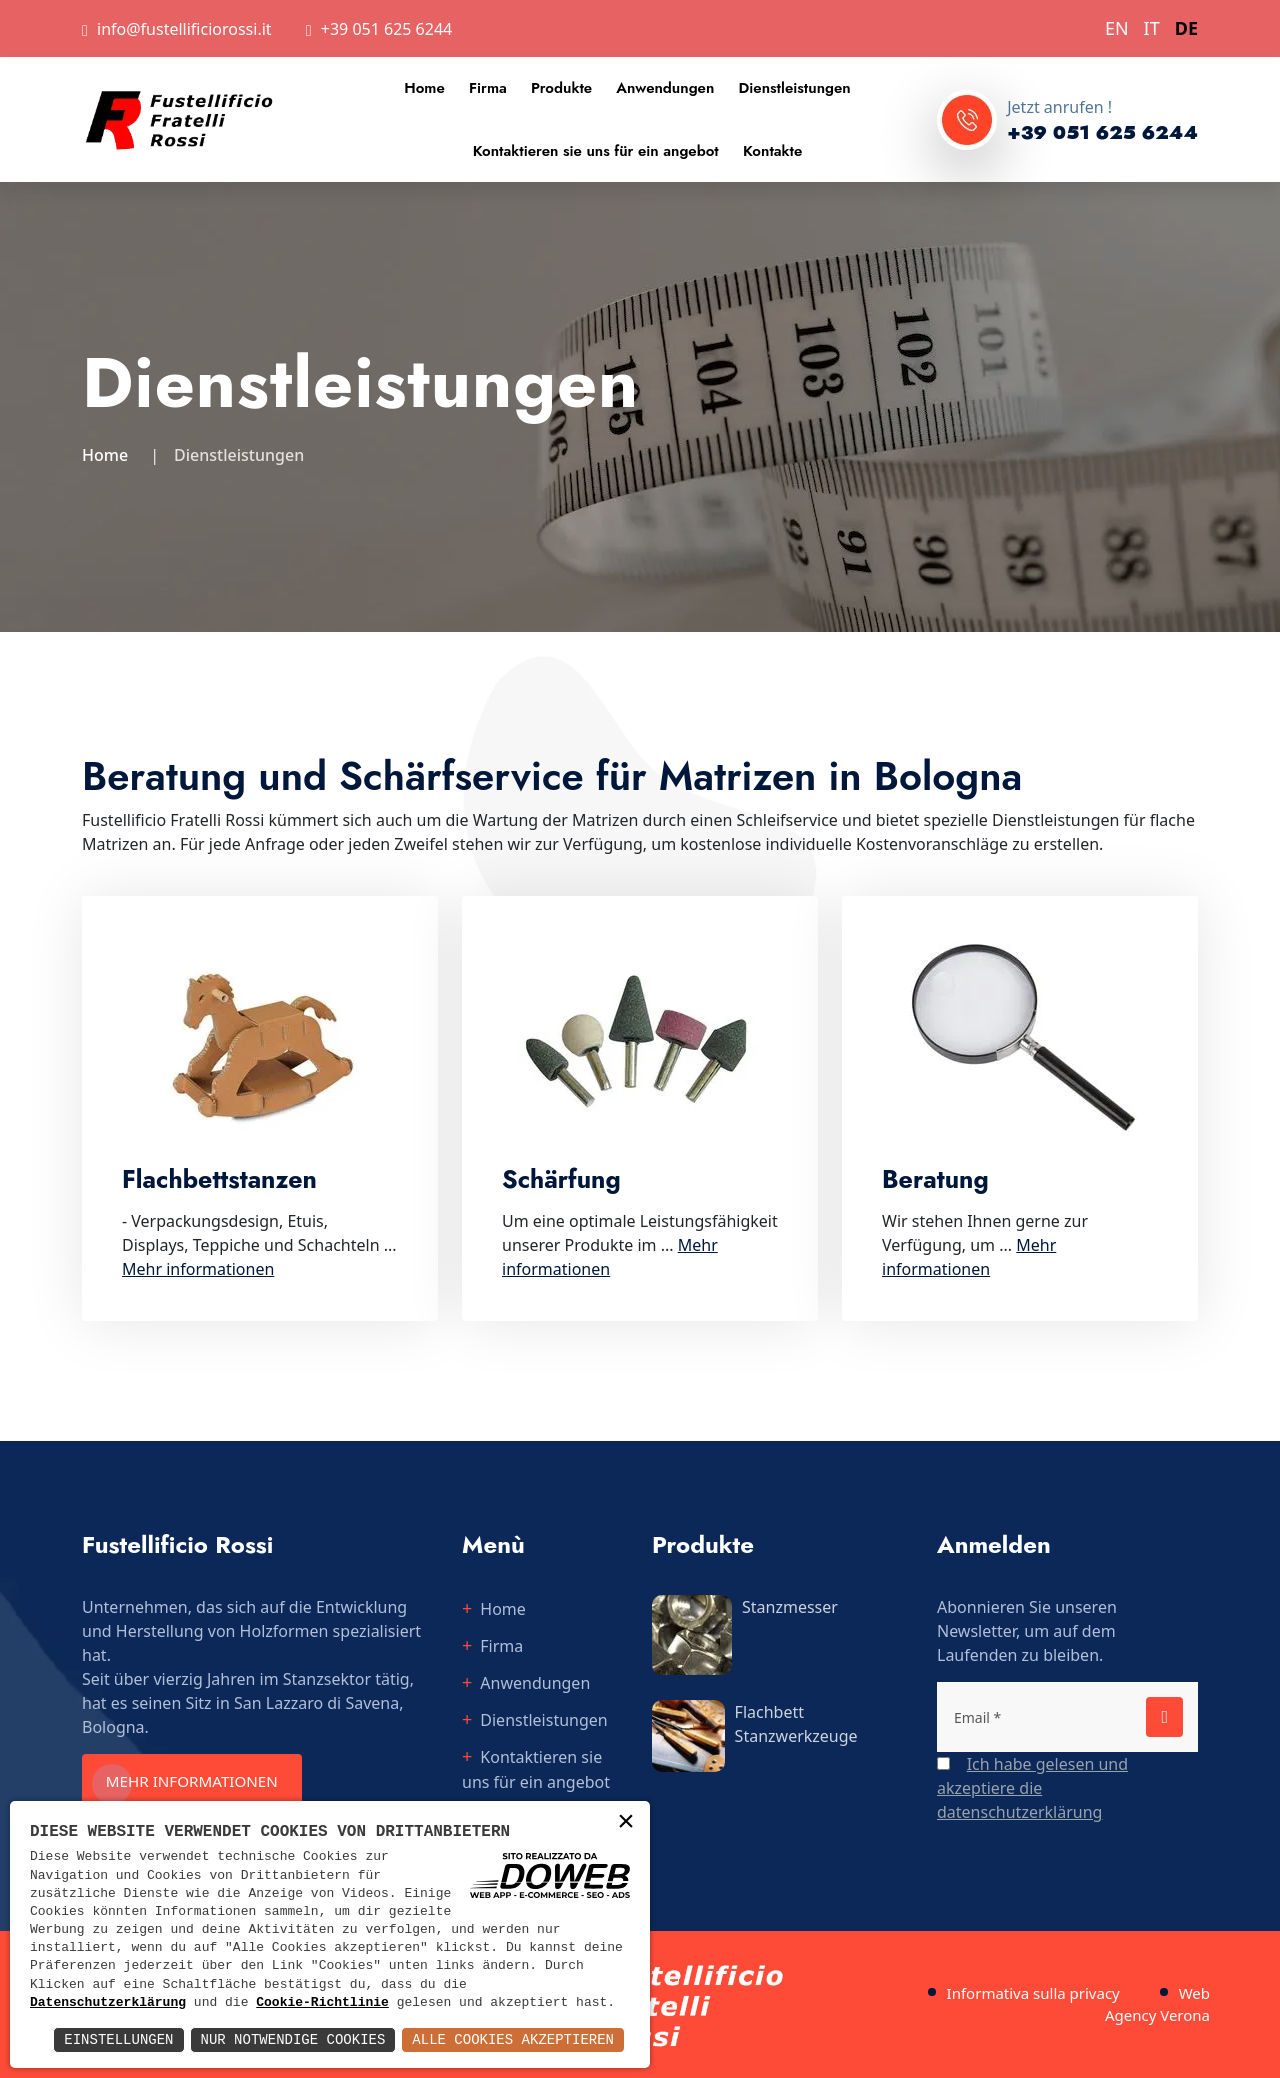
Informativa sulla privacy (1033, 1993)
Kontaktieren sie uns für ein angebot (596, 151)
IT (1152, 28)
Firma (488, 88)
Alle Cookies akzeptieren (513, 2039)
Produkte (561, 88)
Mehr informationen (202, 1782)
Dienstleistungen (795, 88)
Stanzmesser (790, 1607)
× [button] (626, 1823)
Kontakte (772, 151)
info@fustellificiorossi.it (184, 29)
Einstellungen (118, 2039)
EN (1117, 28)
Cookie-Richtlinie (322, 2003)
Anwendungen (665, 88)
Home (424, 88)
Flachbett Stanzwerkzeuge (796, 1724)
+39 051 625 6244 (386, 29)
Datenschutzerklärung (108, 2003)
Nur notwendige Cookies (293, 2039)
